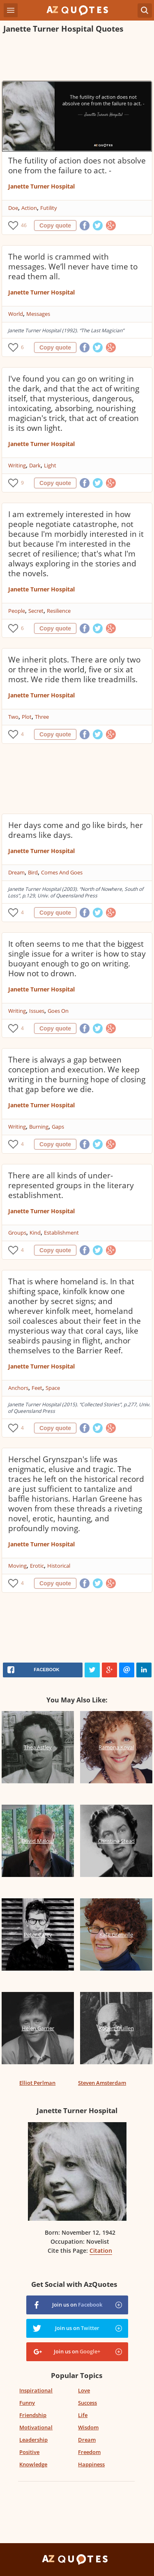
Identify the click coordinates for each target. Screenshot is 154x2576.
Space (53, 1388)
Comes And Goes (62, 872)
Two (13, 716)
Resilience (59, 610)
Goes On (58, 1010)
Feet (37, 1388)
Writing (17, 465)
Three (42, 716)
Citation (101, 2250)
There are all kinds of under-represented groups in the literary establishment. (71, 1185)
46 (24, 225)
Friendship (32, 2415)
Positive (29, 2452)
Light (50, 465)
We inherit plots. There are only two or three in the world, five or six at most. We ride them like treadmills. (74, 669)
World (15, 313)
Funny (27, 2402)
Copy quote (55, 225)
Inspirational (36, 2390)
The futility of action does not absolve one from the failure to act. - (77, 165)
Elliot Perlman (37, 2082)
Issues (36, 1010)
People (16, 610)
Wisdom (88, 2427)
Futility (48, 208)
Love (84, 2390)
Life (82, 2415)
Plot (27, 716)
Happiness (91, 2464)
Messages (38, 313)
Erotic (37, 1565)
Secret (36, 610)
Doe (13, 208)
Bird (33, 872)
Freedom (89, 2452)
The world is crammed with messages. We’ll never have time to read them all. (73, 266)
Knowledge (33, 2464)
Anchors (18, 1388)
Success (87, 2402)
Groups (17, 1232)
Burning (38, 1126)
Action (29, 208)
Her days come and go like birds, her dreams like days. (75, 830)
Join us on (77, 2304)
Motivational (36, 2427)
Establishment (61, 1232)
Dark (35, 465)
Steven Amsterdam (102, 2082)
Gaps (58, 1126)
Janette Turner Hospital (41, 186)
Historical (58, 1565)
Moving (17, 1565)
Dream (16, 872)
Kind (35, 1232)
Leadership (33, 2439)
